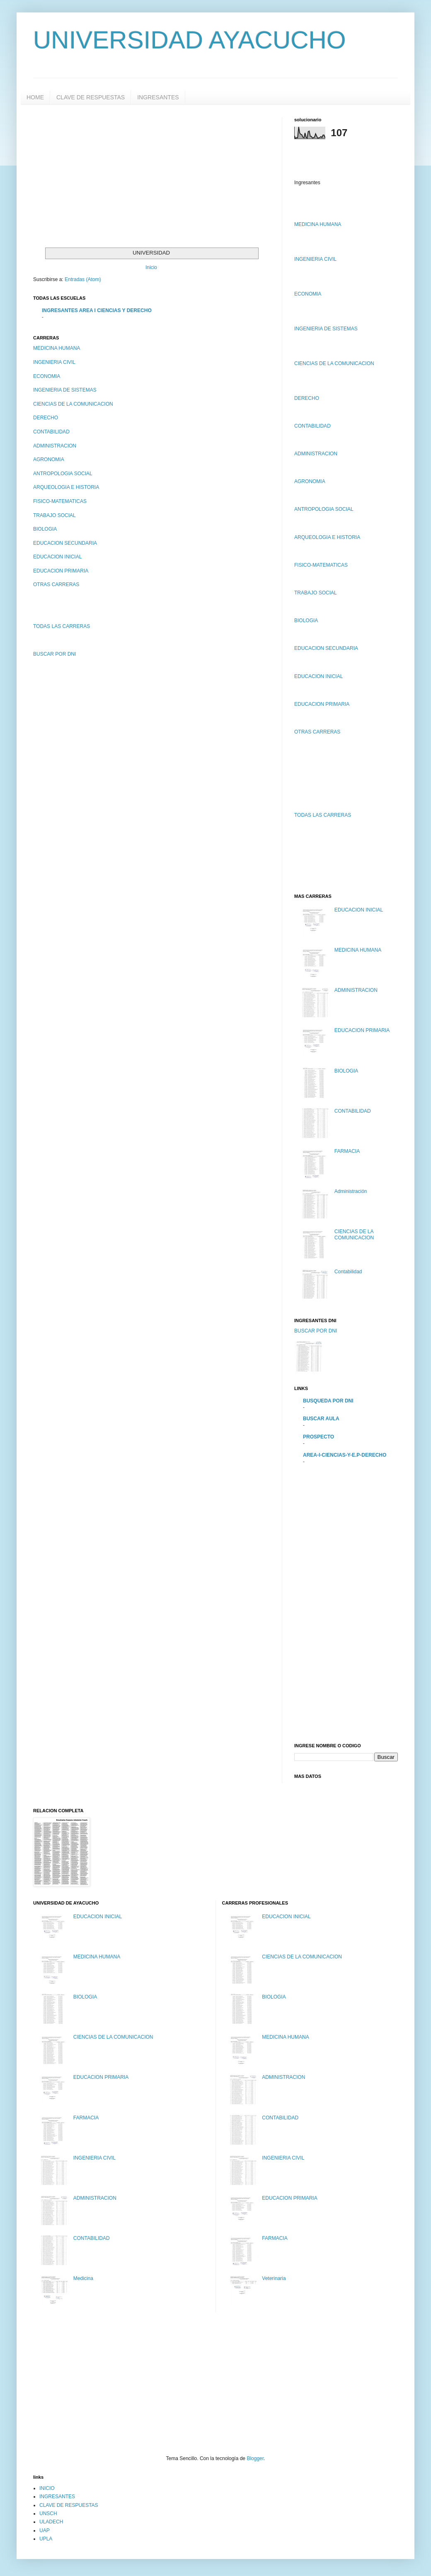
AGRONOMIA (48, 459)
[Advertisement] (102, 175)
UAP (44, 2530)
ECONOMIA (46, 376)
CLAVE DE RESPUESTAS (90, 97)
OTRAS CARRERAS (56, 584)
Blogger (255, 2458)
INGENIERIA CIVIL (54, 362)
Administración (350, 1191)
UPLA (45, 2539)
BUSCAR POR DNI (54, 654)
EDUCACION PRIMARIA (60, 571)
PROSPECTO (318, 1437)
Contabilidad (348, 1272)
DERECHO (45, 418)
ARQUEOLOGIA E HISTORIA (66, 487)
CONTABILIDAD (51, 432)
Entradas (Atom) (83, 279)
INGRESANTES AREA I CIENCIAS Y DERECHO (97, 310)
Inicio (151, 267)
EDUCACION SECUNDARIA (65, 543)
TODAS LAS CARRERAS (61, 626)
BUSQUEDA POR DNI (328, 1401)
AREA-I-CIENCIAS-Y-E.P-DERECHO (344, 1455)
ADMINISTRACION (54, 446)
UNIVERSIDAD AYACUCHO (189, 40)
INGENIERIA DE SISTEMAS (65, 390)
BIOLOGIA (45, 529)
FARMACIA (347, 1151)
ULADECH (51, 2522)
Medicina (83, 2278)
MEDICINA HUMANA (56, 348)
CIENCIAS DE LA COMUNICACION (73, 404)
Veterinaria (274, 2278)
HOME (35, 97)
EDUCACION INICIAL (57, 557)
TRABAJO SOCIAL (54, 515)
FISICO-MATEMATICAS (60, 501)
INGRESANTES (158, 97)
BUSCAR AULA (321, 1418)
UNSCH (48, 2513)
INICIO (47, 2488)
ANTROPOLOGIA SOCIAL (62, 473)
